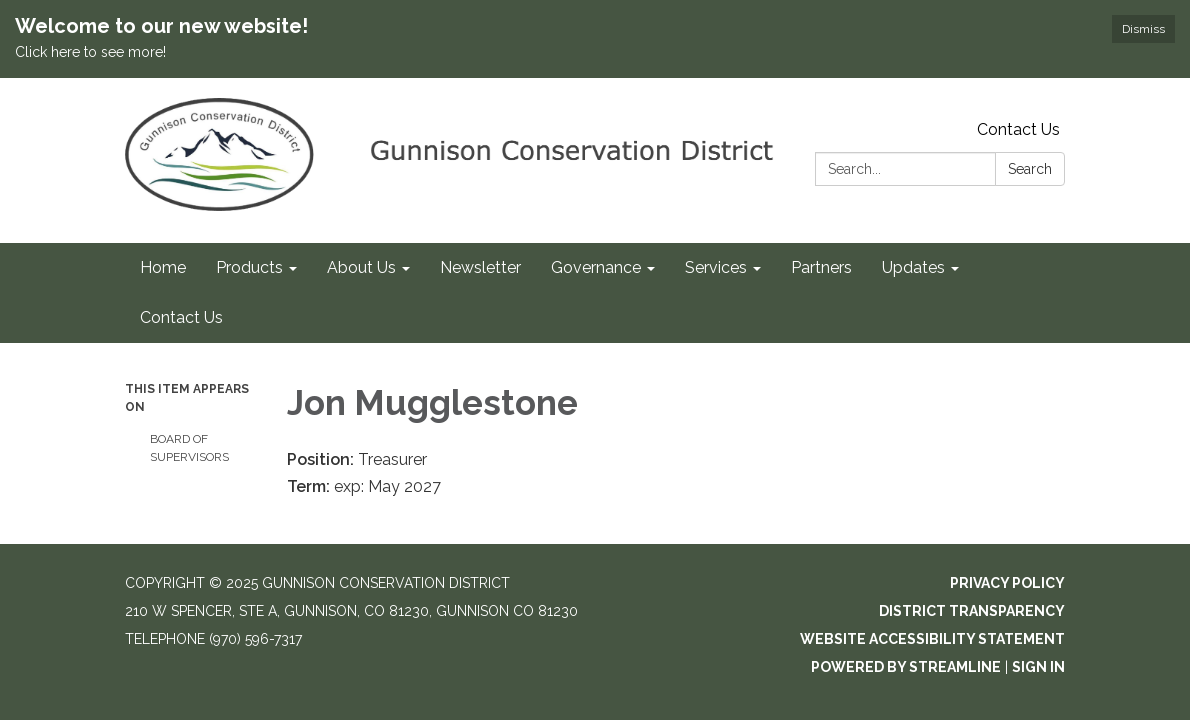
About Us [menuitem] (361, 267)
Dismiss (1143, 29)
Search (1030, 169)
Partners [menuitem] (821, 267)
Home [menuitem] (163, 267)
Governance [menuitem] (596, 267)
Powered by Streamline (906, 667)
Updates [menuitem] (913, 267)
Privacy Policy (1007, 583)
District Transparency (972, 611)
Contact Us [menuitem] (181, 317)
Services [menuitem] (716, 267)
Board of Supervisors (189, 448)
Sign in (1038, 667)
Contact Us (1018, 129)
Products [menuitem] (249, 267)
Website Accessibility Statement (932, 639)
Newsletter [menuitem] (480, 267)
